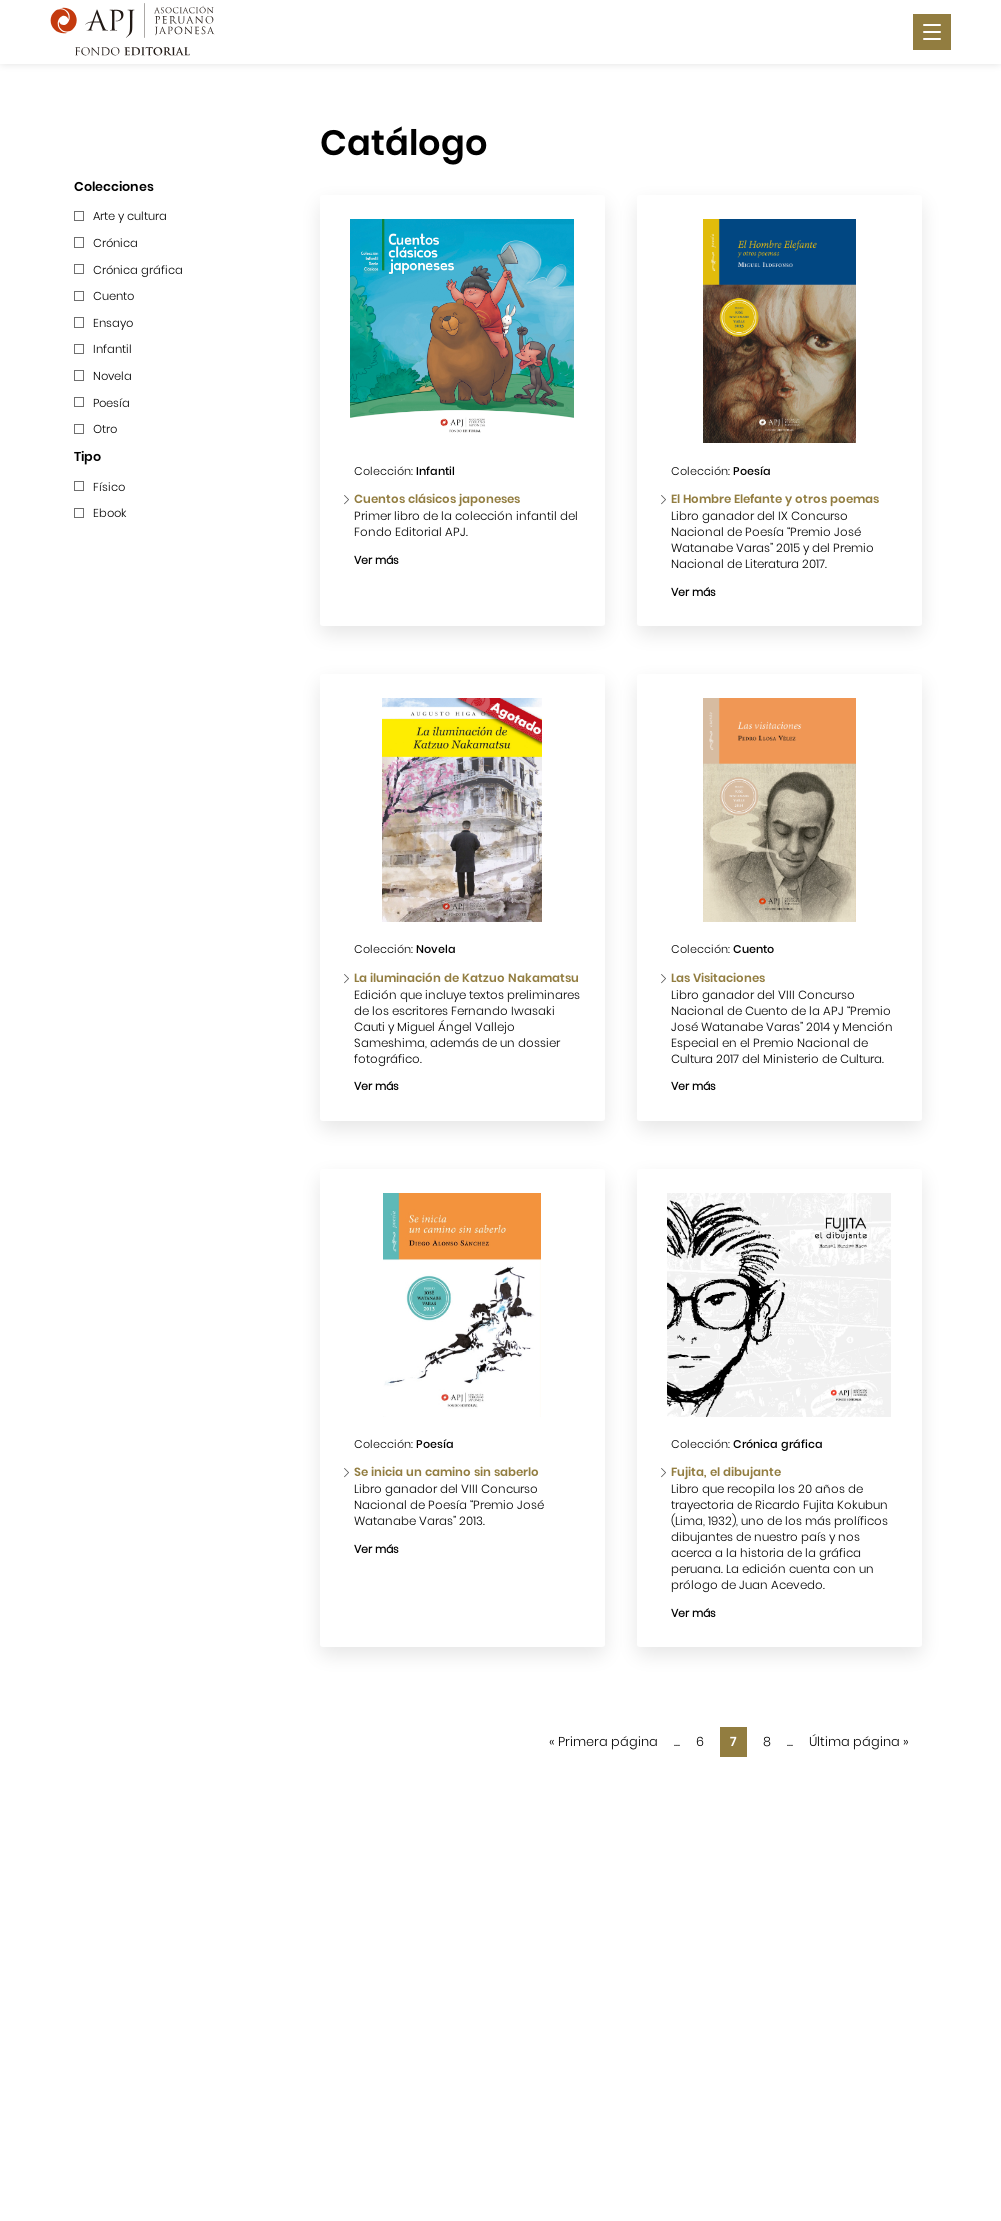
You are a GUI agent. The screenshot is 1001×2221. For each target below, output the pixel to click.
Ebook (109, 513)
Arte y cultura (130, 216)
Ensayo (113, 323)
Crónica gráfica (138, 270)
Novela (112, 376)
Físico (109, 487)
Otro (105, 429)
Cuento (113, 296)
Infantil (112, 349)
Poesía (111, 403)
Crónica (115, 243)
